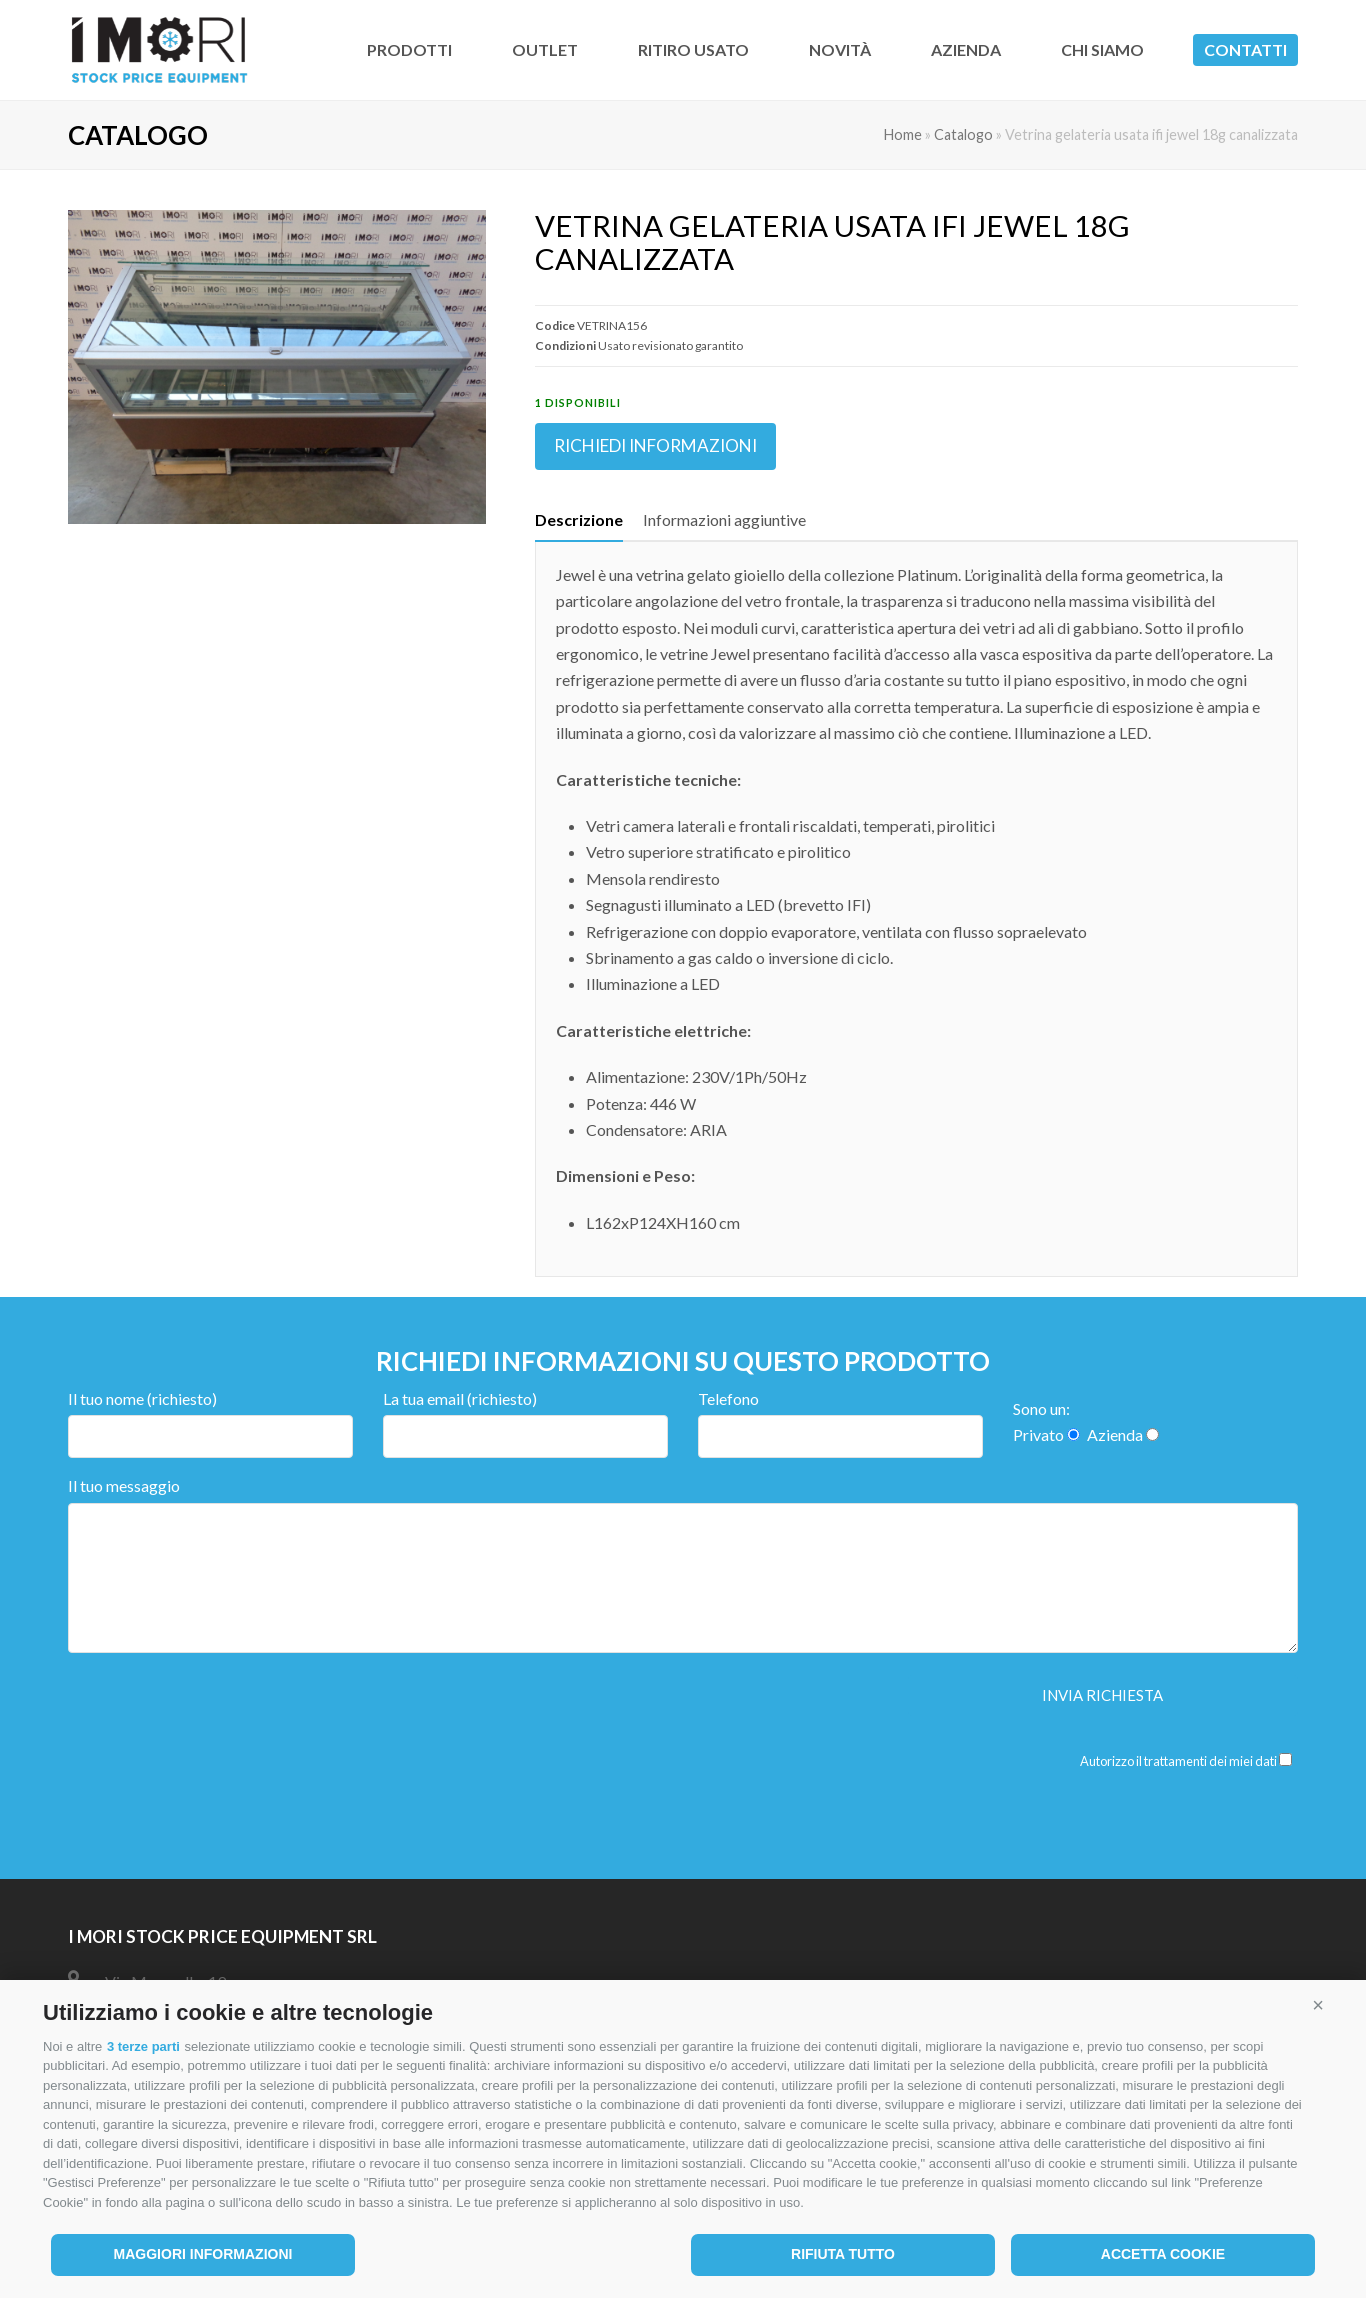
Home (903, 134)
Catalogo (963, 134)
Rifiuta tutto (843, 2254)
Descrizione (579, 519)
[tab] (579, 520)
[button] (1318, 2005)
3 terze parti (143, 2046)
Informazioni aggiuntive (724, 519)
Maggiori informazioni (203, 2254)
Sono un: (1041, 1408)
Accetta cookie (1163, 2254)
